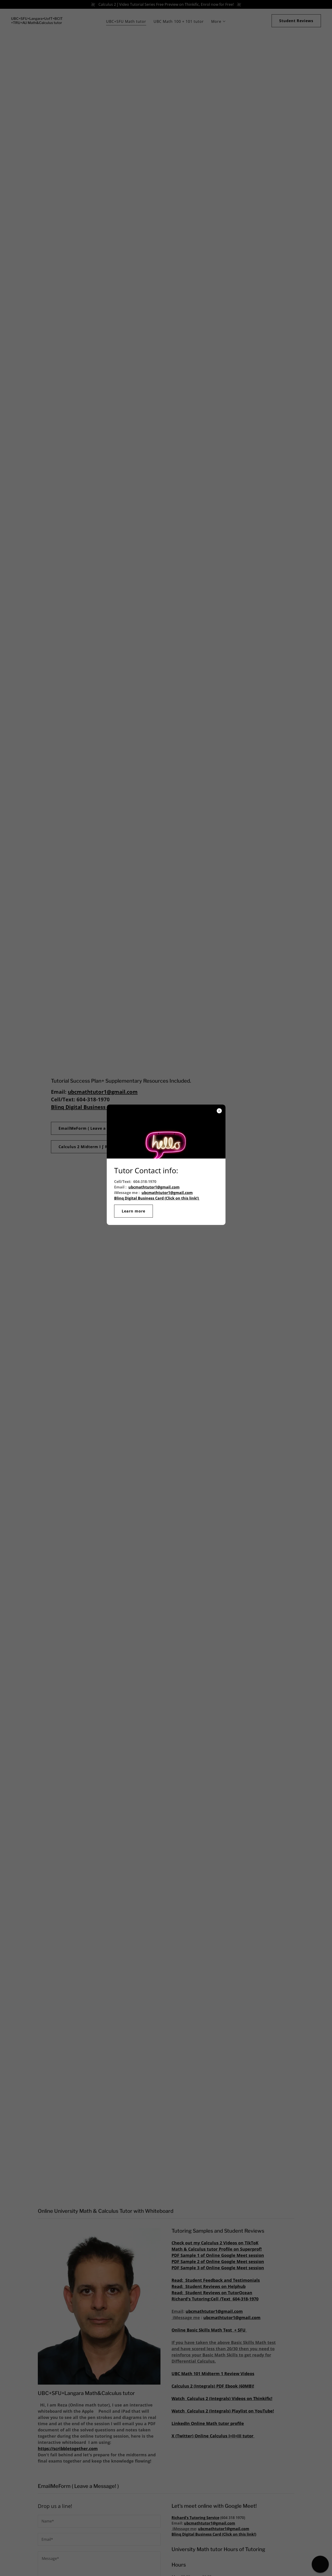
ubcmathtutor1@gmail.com (154, 1187)
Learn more (133, 1211)
